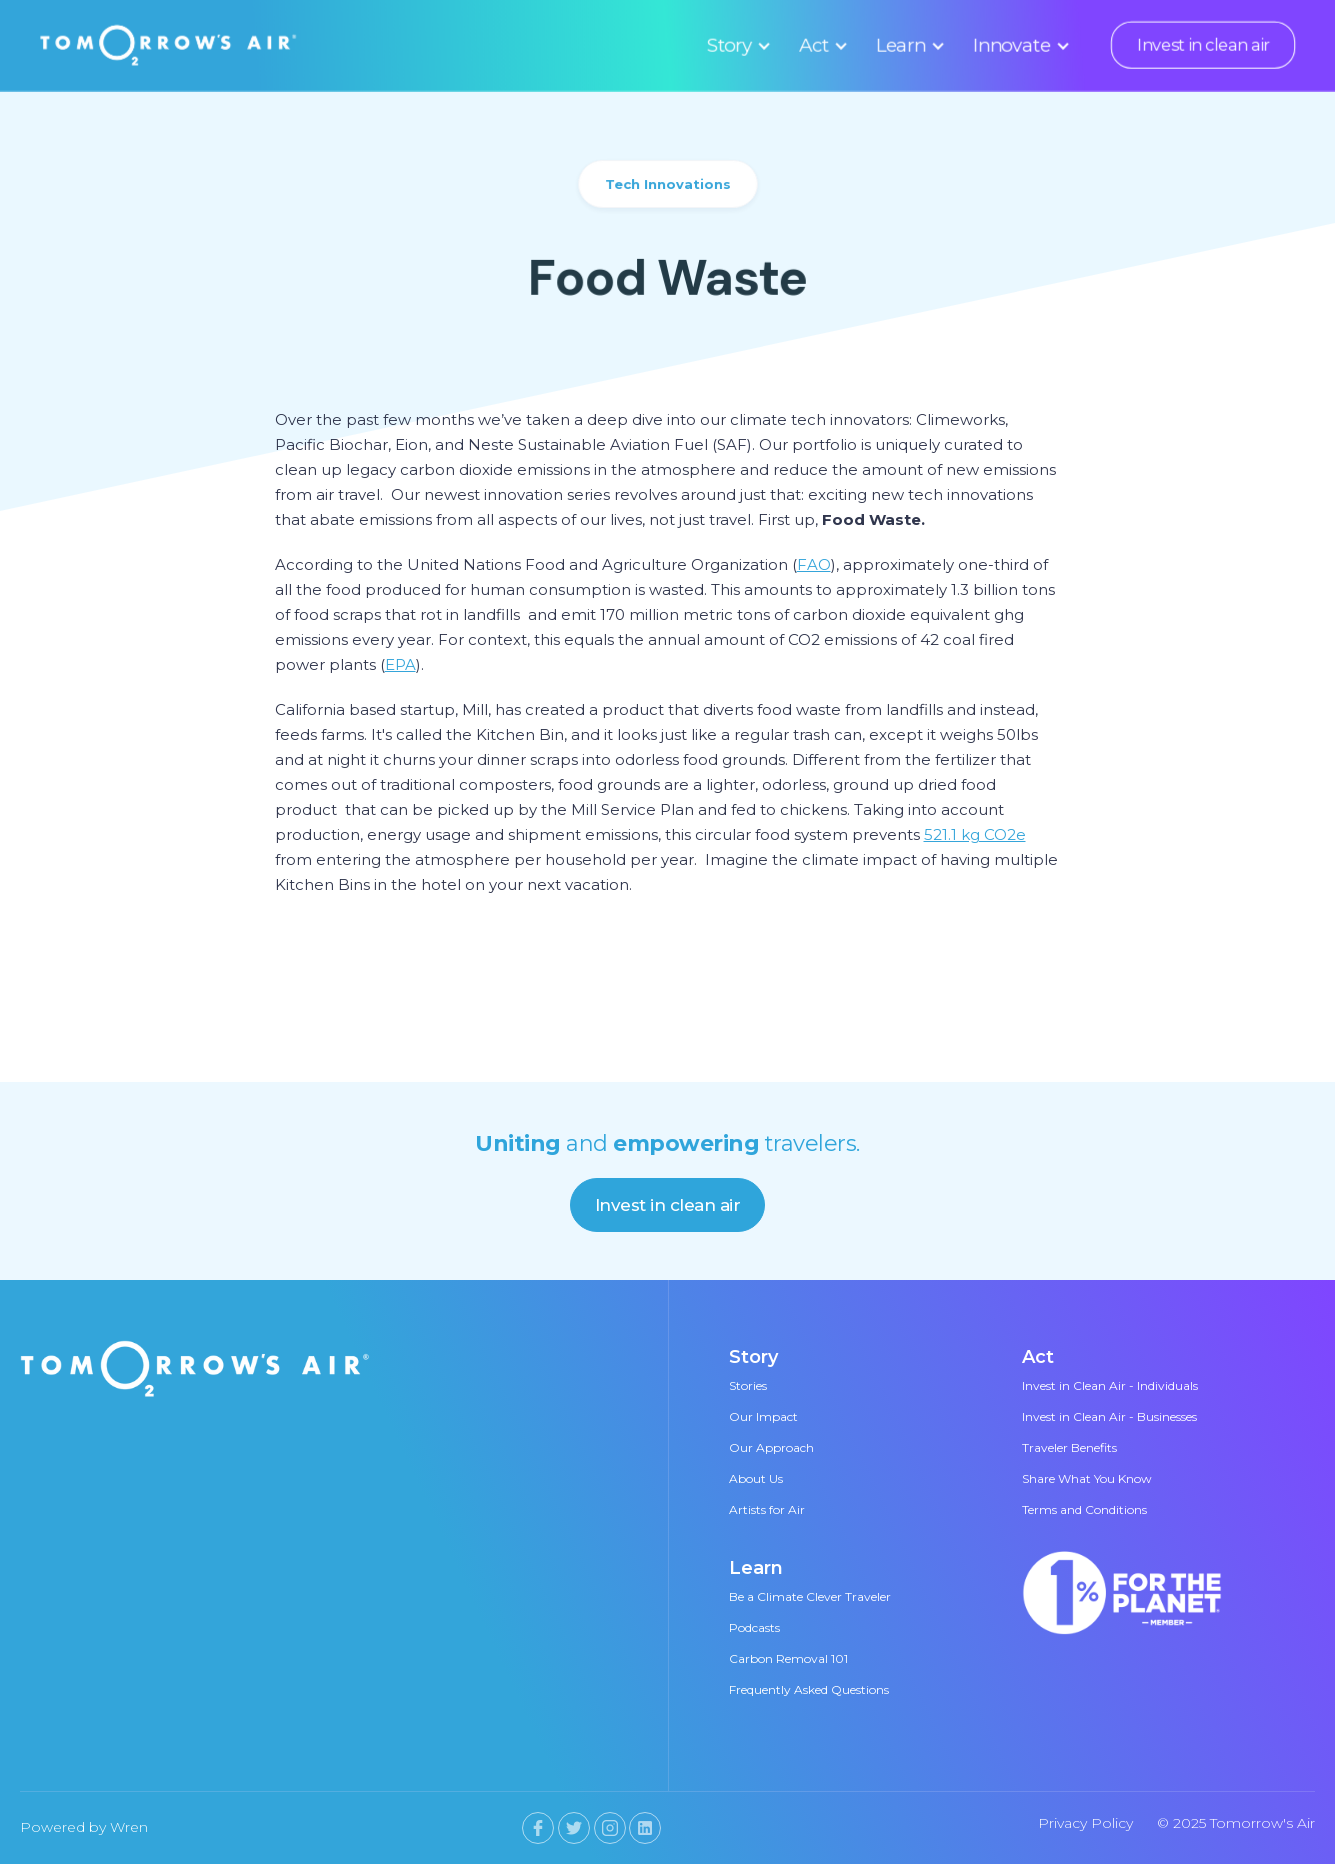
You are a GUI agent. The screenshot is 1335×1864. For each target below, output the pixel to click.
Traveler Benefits (1069, 1447)
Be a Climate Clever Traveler (810, 1596)
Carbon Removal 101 (788, 1658)
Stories (748, 1385)
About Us (756, 1478)
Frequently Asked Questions (809, 1689)
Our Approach (771, 1447)
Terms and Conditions (1084, 1509)
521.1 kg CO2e (975, 834)
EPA (400, 664)
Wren (129, 1827)
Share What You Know (1087, 1478)
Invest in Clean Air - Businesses (1109, 1416)
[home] (169, 45)
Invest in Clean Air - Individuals (1110, 1385)
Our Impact (763, 1416)
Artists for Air (767, 1509)
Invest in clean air (1203, 45)
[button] (736, 45)
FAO (814, 564)
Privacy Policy (1085, 1823)
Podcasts (754, 1627)
